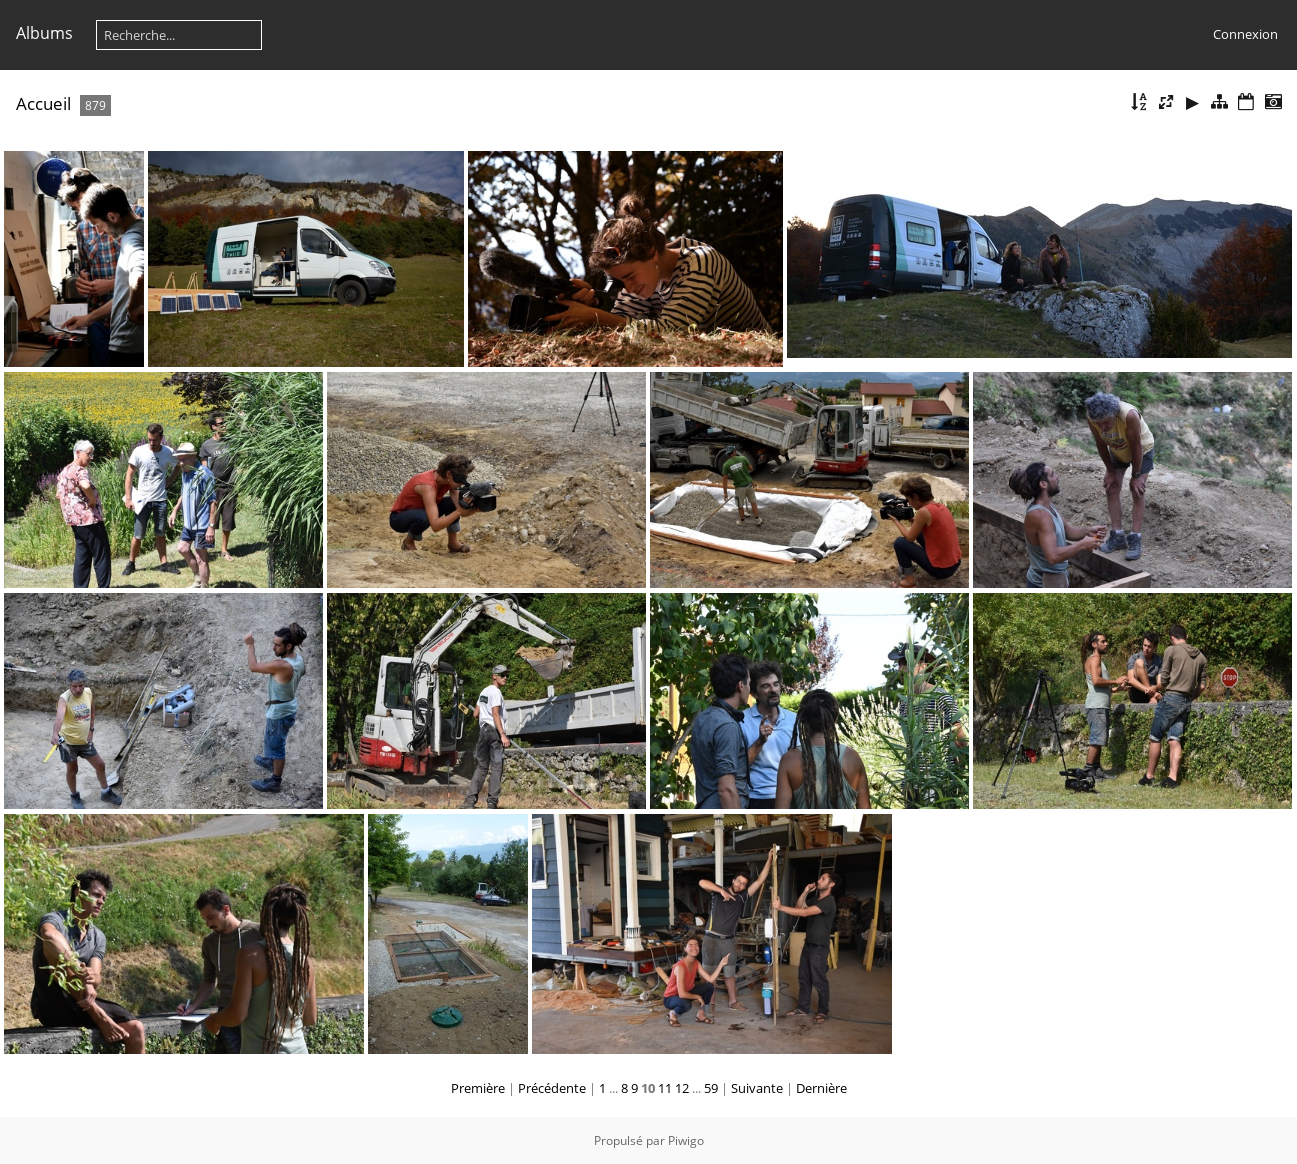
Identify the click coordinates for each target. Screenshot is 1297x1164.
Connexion (1245, 34)
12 (682, 1088)
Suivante (757, 1088)
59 (711, 1088)
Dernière (821, 1088)
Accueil (43, 103)
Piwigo (686, 1140)
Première (478, 1088)
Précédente (552, 1088)
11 (665, 1088)
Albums (44, 33)
